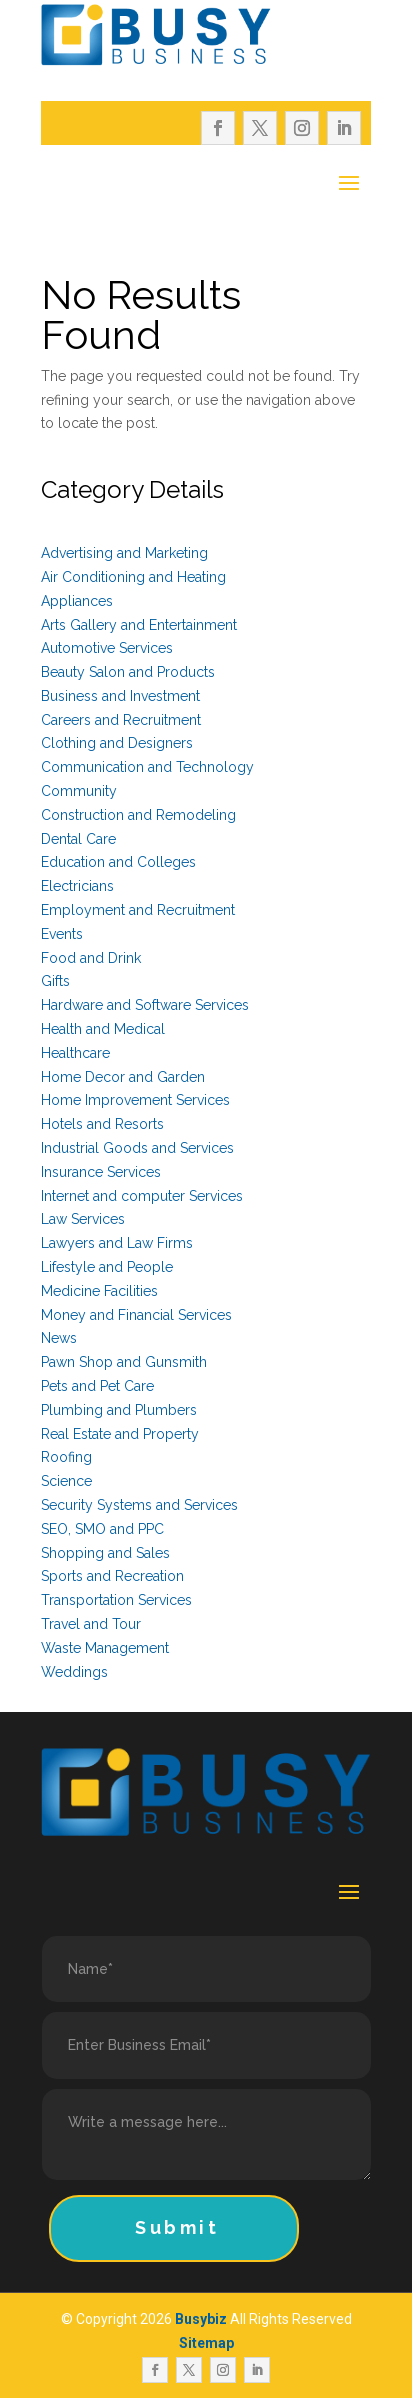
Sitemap (206, 2343)
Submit (177, 2227)
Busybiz (201, 2319)
